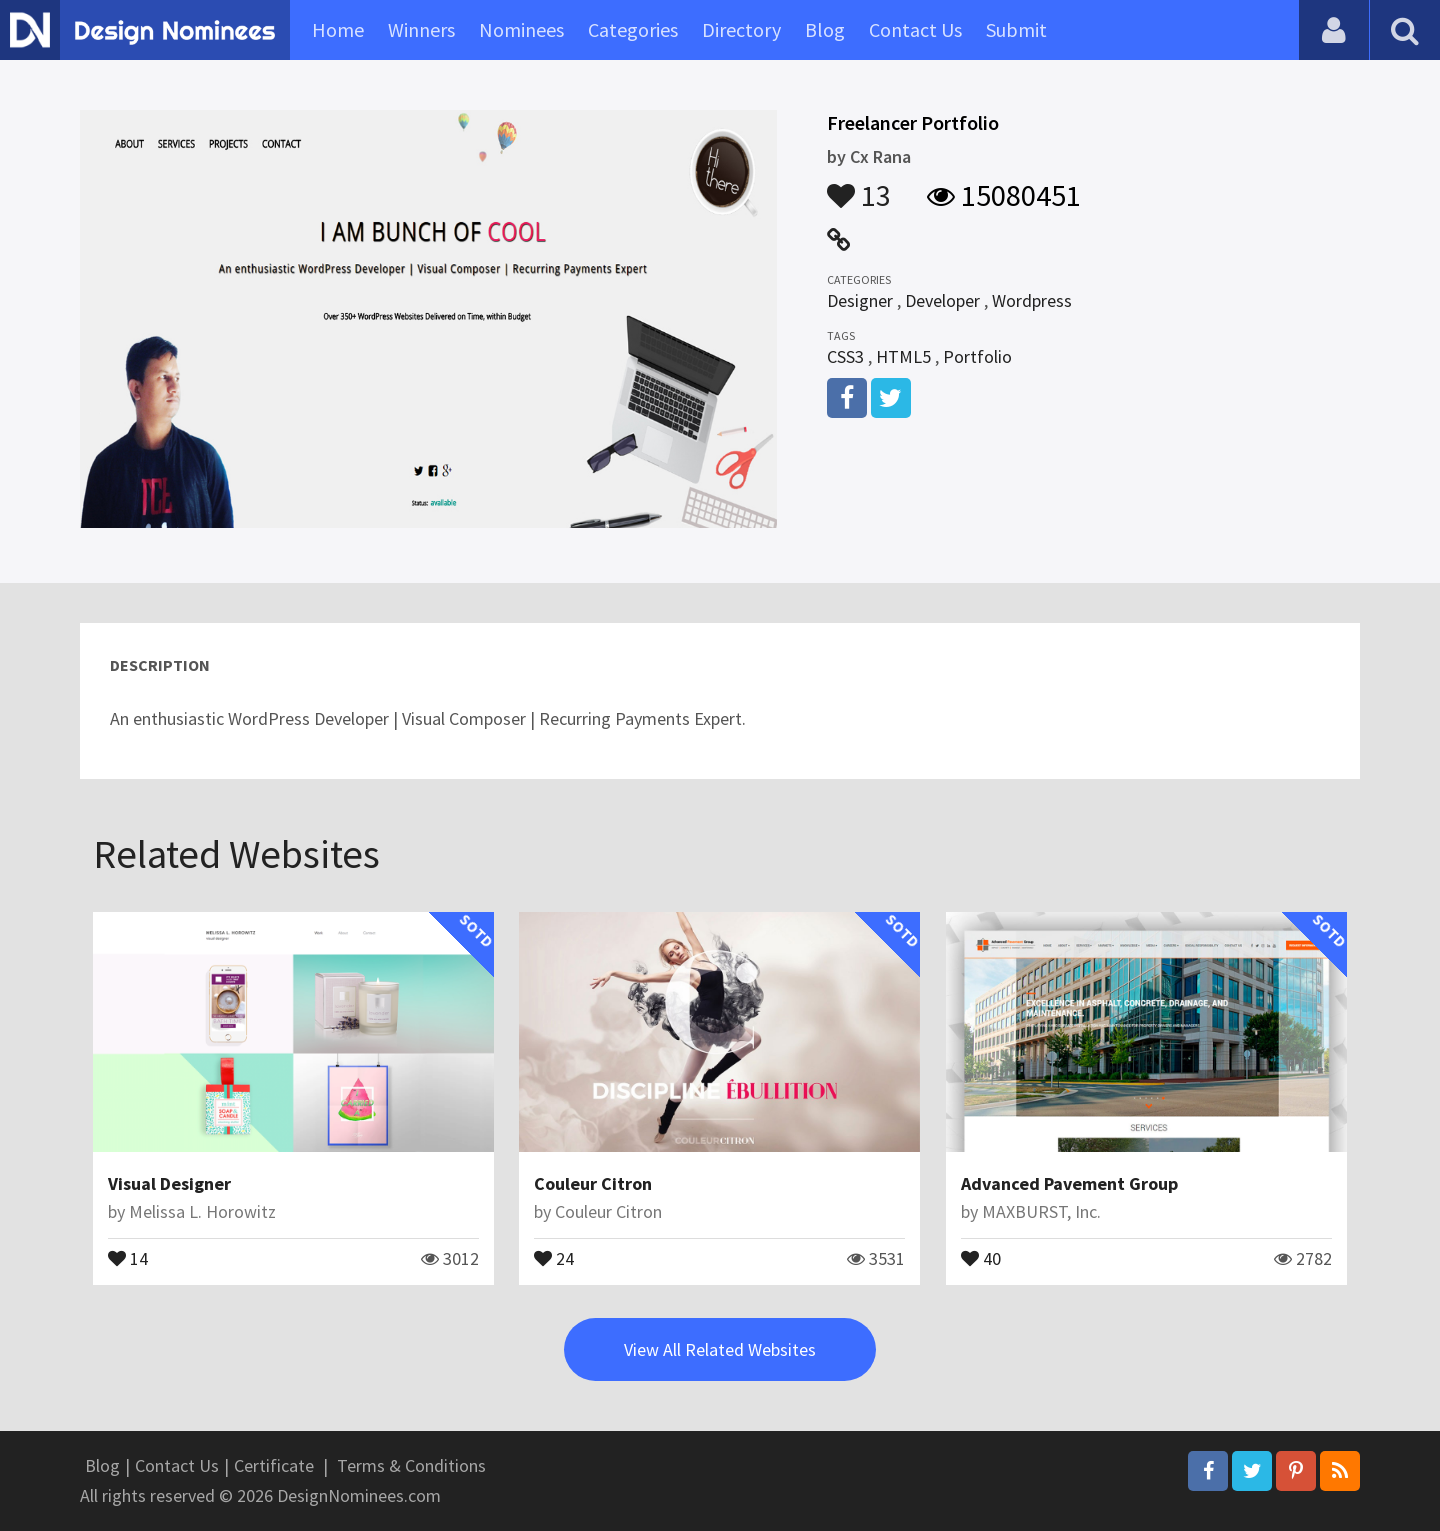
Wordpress (1032, 300)
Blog (825, 29)
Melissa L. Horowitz (202, 1211)
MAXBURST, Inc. (1041, 1211)
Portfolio (977, 356)
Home (338, 29)
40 (981, 1257)
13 (859, 186)
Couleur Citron (593, 1183)
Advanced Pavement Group (1069, 1183)
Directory (741, 29)
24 (554, 1257)
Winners (421, 29)
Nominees (521, 29)
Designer (860, 300)
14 (128, 1257)
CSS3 (845, 356)
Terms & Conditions (411, 1465)
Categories (633, 29)
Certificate (274, 1465)
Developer (942, 300)
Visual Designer (169, 1183)
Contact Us (915, 29)
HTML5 (903, 356)
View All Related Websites (720, 1349)
